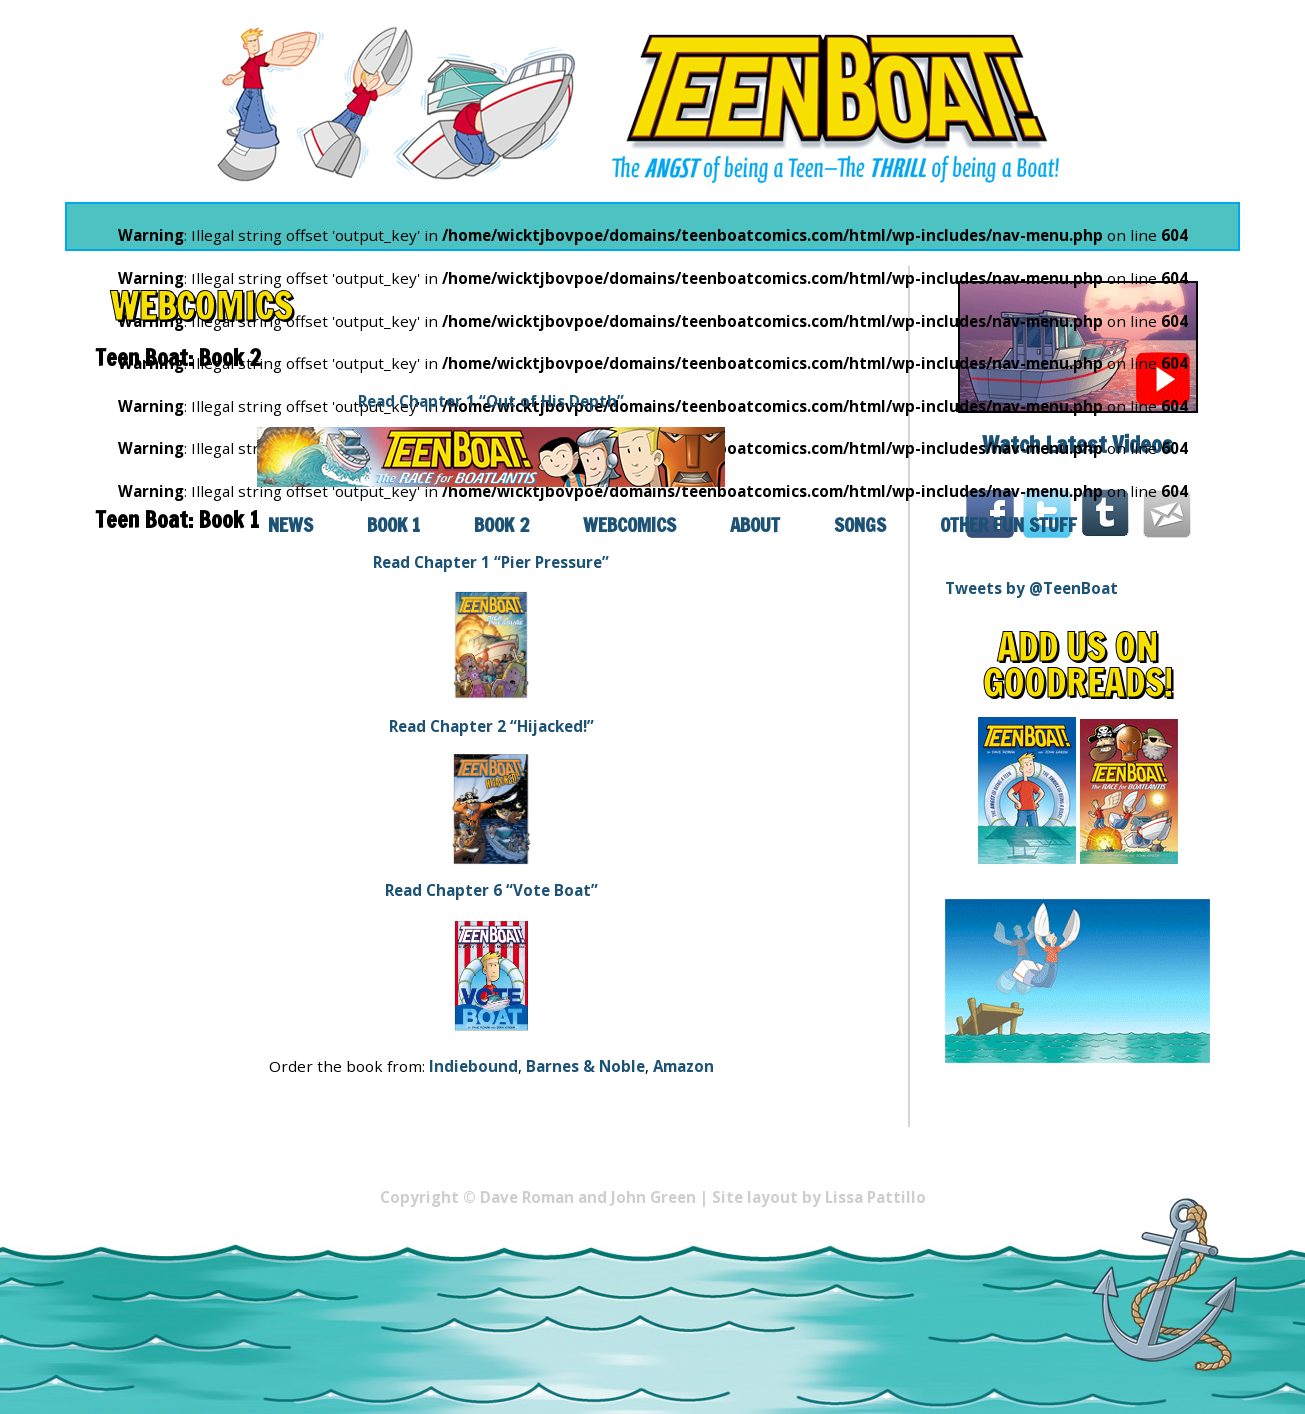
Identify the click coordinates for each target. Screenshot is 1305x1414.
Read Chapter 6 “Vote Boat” (491, 890)
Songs (860, 524)
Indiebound (473, 1066)
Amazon (683, 1066)
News (290, 524)
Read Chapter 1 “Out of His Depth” (491, 401)
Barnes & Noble (585, 1066)
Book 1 (393, 524)
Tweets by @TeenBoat (1031, 588)
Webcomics (629, 524)
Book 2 (501, 524)
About (755, 524)
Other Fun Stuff (1008, 524)
